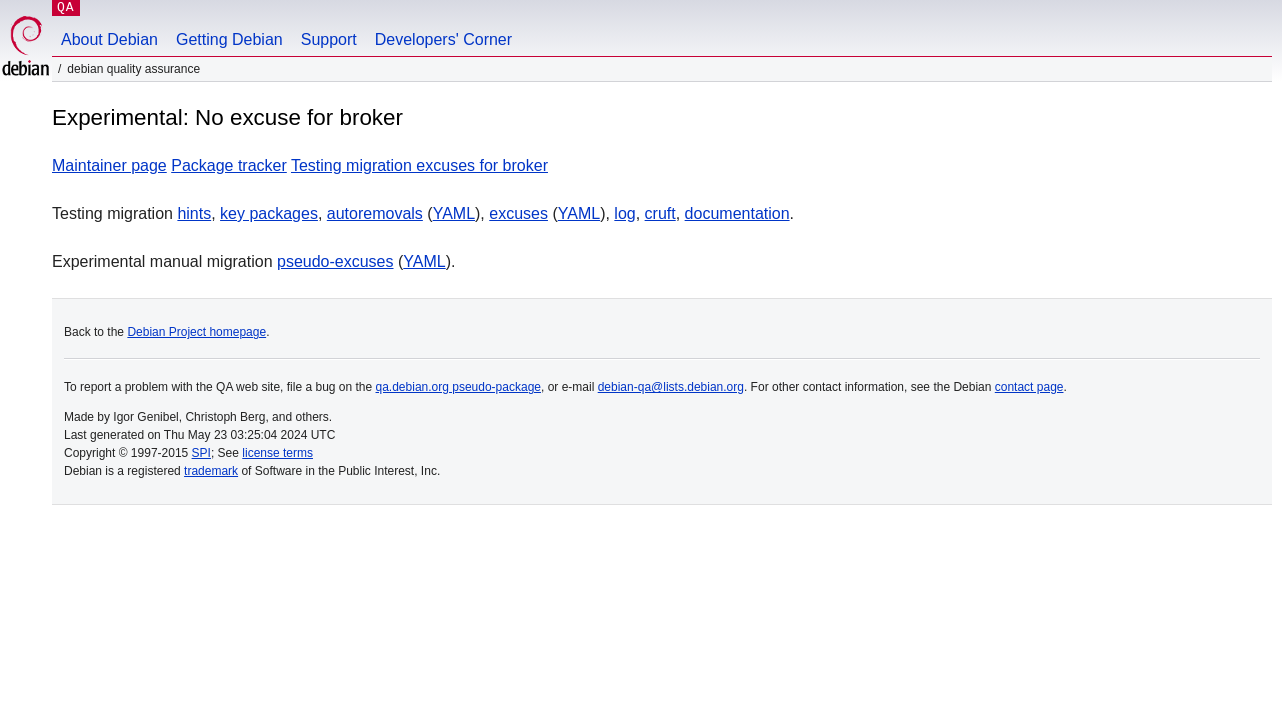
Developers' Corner (443, 39)
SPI (201, 453)
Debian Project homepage (196, 332)
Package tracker (229, 165)
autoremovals (375, 213)
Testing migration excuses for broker (419, 165)
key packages (269, 213)
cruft (660, 213)
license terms (277, 453)
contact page (1029, 387)
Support (329, 39)
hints (194, 213)
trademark (211, 471)
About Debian (109, 39)
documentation (737, 213)
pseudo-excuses (335, 261)
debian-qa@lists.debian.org (671, 387)
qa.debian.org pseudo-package (458, 387)
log (624, 213)
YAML (454, 213)
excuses (518, 213)
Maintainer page (109, 165)
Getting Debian (229, 39)
